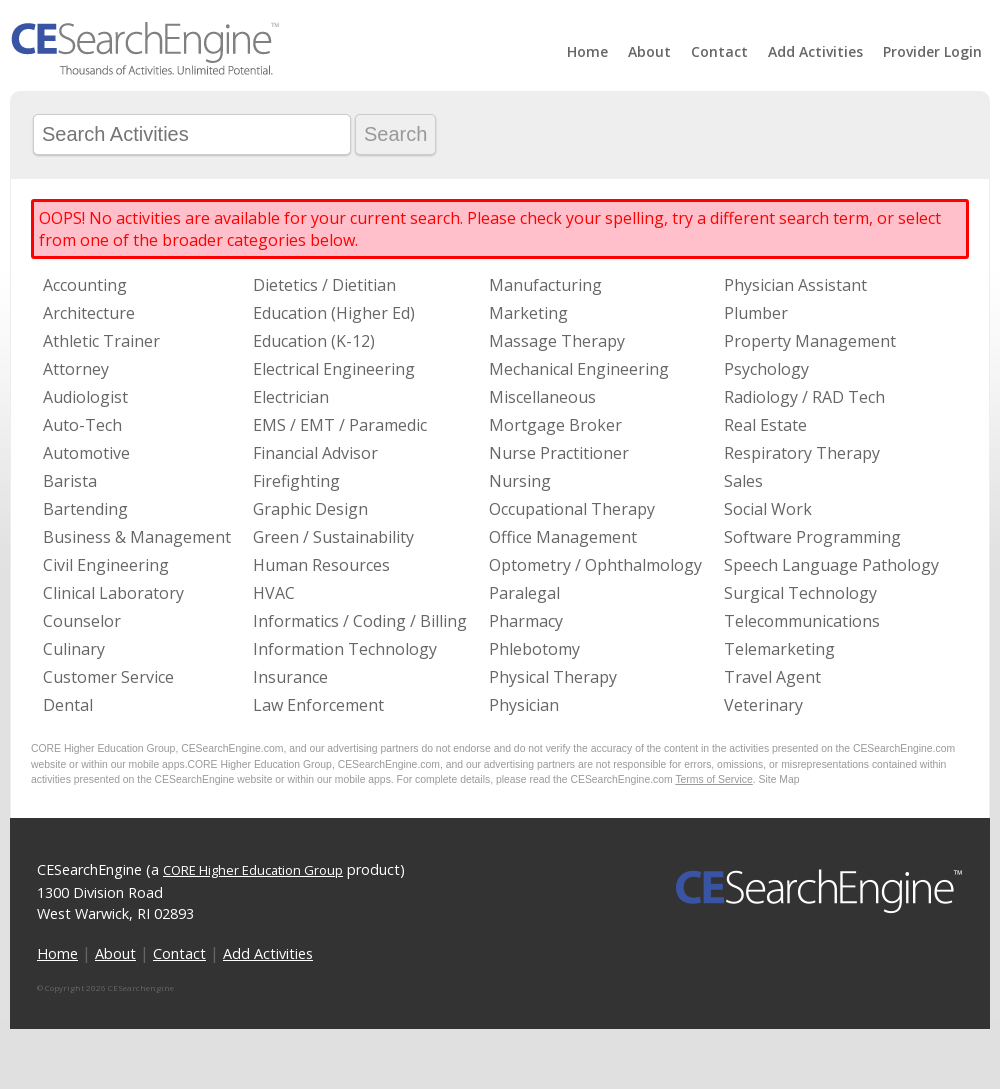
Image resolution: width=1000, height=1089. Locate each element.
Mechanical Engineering (579, 369)
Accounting (85, 285)
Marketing (528, 313)
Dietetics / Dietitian (324, 285)
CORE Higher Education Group (253, 870)
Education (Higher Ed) (334, 313)
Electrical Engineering (334, 369)
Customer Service (108, 677)
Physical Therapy (553, 677)
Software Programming (812, 537)
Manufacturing (545, 285)
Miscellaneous (542, 397)
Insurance (290, 677)
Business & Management (137, 537)
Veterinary (763, 705)
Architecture (89, 313)
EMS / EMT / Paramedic (340, 425)
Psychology (766, 369)
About (649, 51)
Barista (70, 481)
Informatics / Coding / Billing (360, 621)
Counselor (82, 621)
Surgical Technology (800, 593)
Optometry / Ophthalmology (595, 565)
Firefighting (296, 481)
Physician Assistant (795, 285)
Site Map (779, 779)
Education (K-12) (314, 341)
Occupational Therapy (572, 509)
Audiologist (85, 397)
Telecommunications (802, 621)
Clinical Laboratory (113, 593)
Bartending (85, 509)
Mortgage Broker (555, 425)
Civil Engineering (106, 565)
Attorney (76, 369)
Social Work (768, 509)
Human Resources (321, 565)
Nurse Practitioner (559, 453)
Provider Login (932, 51)
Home (587, 51)
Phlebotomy (534, 649)
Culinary (74, 649)
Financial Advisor (315, 453)
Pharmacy (526, 621)
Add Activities (815, 51)
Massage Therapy (557, 341)
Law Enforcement (318, 705)
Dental (68, 705)
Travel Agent (772, 677)
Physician (524, 705)
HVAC (274, 593)
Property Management (810, 341)
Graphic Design (310, 509)
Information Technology (345, 649)
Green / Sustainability (333, 537)
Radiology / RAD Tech (804, 397)
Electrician (291, 397)
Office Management (563, 537)
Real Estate (765, 425)
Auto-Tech (82, 425)
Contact (719, 51)
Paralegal (524, 593)
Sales (743, 481)
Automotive (86, 453)
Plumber (756, 313)
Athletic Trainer (101, 341)
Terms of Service (713, 779)
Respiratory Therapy (802, 453)
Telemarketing (779, 649)
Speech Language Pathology (831, 565)
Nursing (520, 481)
